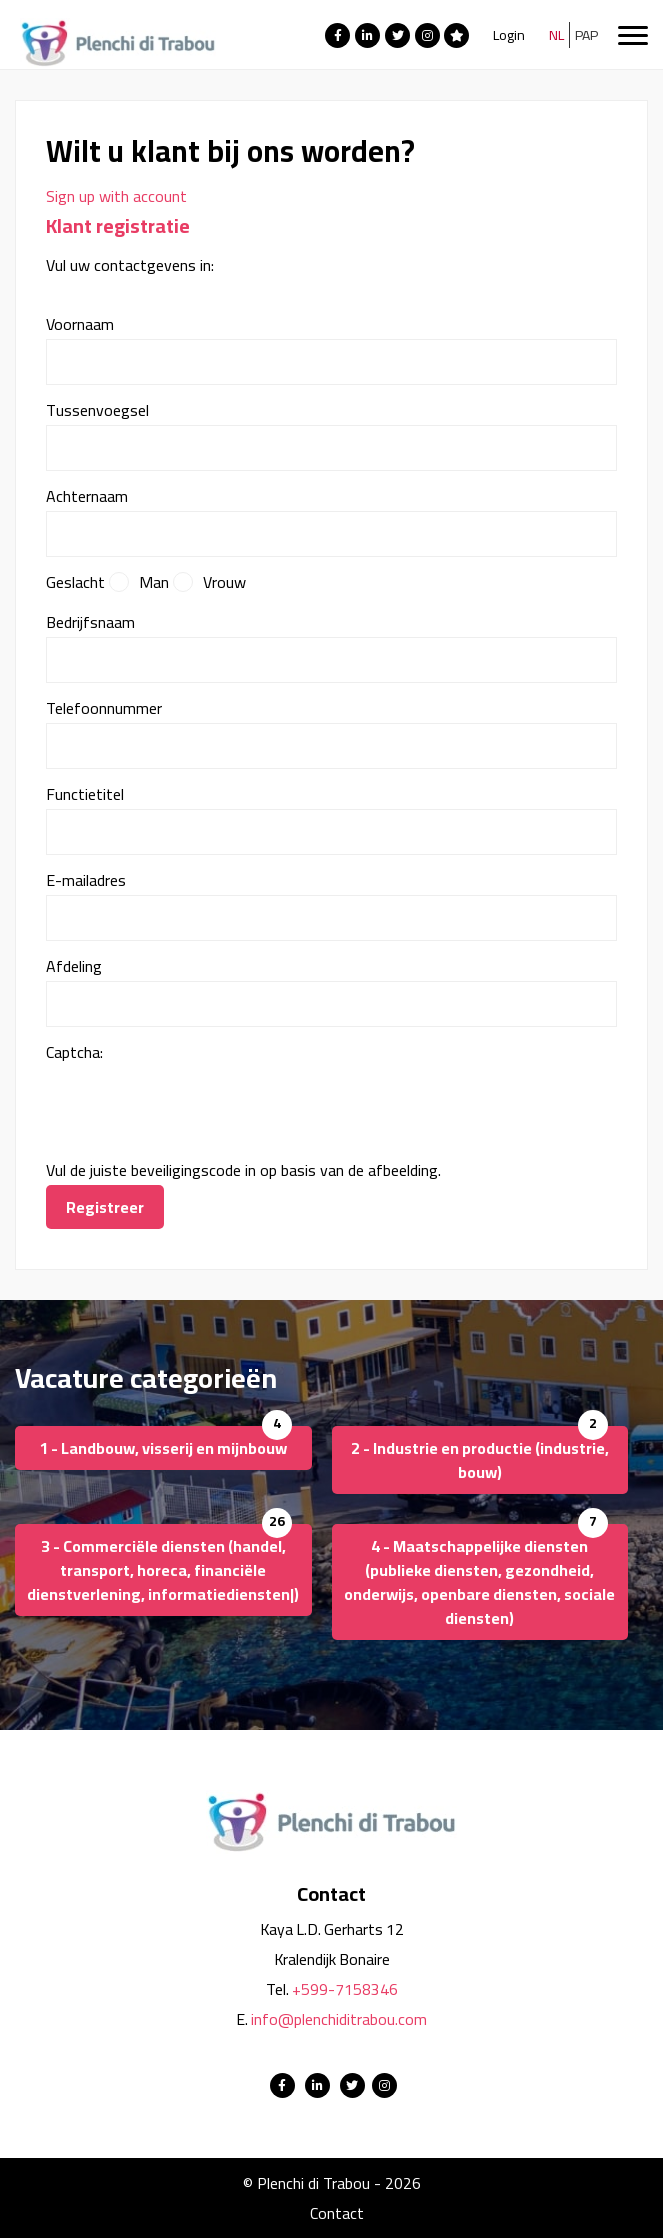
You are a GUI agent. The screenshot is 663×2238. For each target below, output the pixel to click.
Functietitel (85, 794)
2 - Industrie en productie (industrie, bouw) (480, 1460)
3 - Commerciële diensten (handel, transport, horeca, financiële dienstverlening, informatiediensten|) (163, 1570)
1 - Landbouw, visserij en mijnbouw (163, 1448)
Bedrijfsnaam (90, 622)
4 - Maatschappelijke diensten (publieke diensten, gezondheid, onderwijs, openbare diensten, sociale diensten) (479, 1582)
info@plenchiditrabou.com (339, 2019)
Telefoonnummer (104, 708)
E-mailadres (86, 880)
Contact (337, 2213)
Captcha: (74, 1052)
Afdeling (74, 966)
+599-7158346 (345, 1989)
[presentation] (198, 1106)
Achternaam (87, 496)
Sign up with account (116, 196)
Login (509, 35)
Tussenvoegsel (97, 410)
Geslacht (75, 582)
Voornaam (80, 324)
